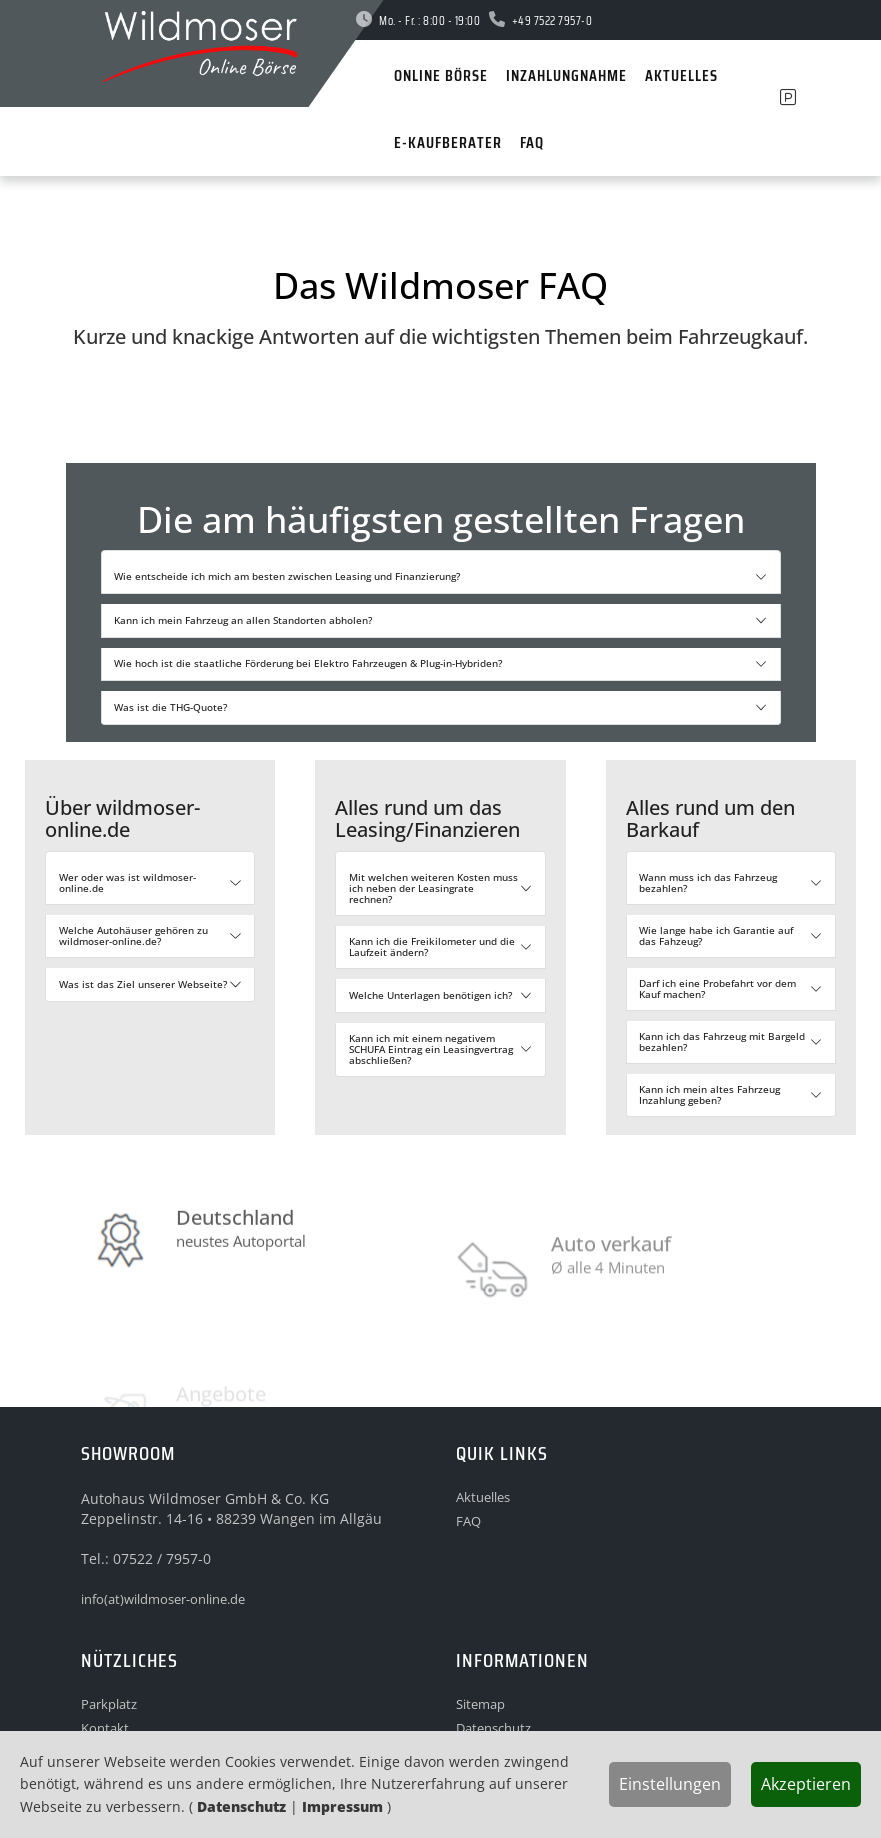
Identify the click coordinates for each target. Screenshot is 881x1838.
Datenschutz (241, 1806)
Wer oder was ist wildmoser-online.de (127, 882)
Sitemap (480, 1704)
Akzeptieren (806, 1784)
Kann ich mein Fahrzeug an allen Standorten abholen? (243, 620)
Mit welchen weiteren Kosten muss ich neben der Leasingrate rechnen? (433, 888)
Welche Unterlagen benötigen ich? (430, 995)
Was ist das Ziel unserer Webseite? (143, 984)
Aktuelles (483, 1497)
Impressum (342, 1806)
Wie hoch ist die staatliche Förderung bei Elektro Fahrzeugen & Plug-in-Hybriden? (308, 663)
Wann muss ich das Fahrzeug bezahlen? (708, 882)
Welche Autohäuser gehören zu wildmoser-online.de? (133, 935)
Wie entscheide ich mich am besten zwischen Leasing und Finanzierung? (287, 576)
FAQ (468, 1521)
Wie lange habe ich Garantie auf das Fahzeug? (716, 935)
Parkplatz (109, 1704)
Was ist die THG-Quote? (170, 707)
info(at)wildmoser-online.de (163, 1599)
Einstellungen (670, 1784)
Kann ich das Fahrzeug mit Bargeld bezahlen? (722, 1041)
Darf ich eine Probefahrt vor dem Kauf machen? (717, 988)
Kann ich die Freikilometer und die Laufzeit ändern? (432, 946)
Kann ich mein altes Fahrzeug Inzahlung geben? (709, 1094)
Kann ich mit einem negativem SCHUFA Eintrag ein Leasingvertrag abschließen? (431, 1049)
